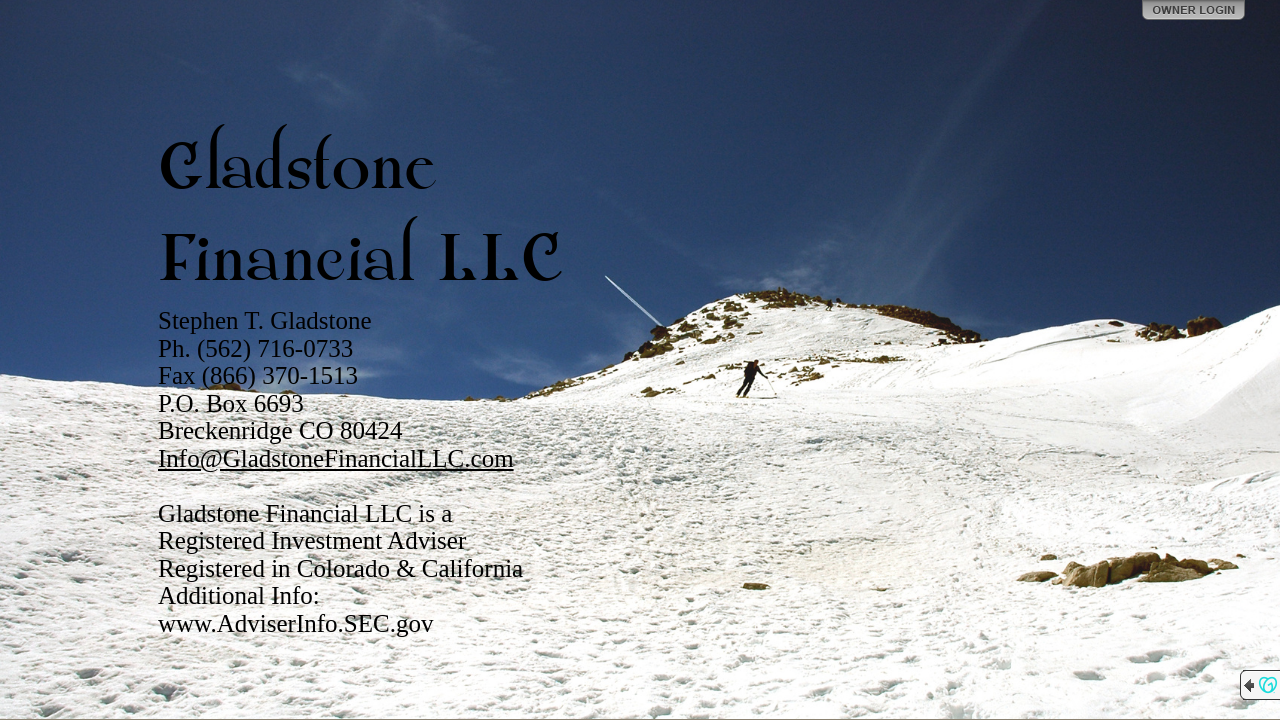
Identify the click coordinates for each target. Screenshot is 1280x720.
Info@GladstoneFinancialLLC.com (336, 458)
